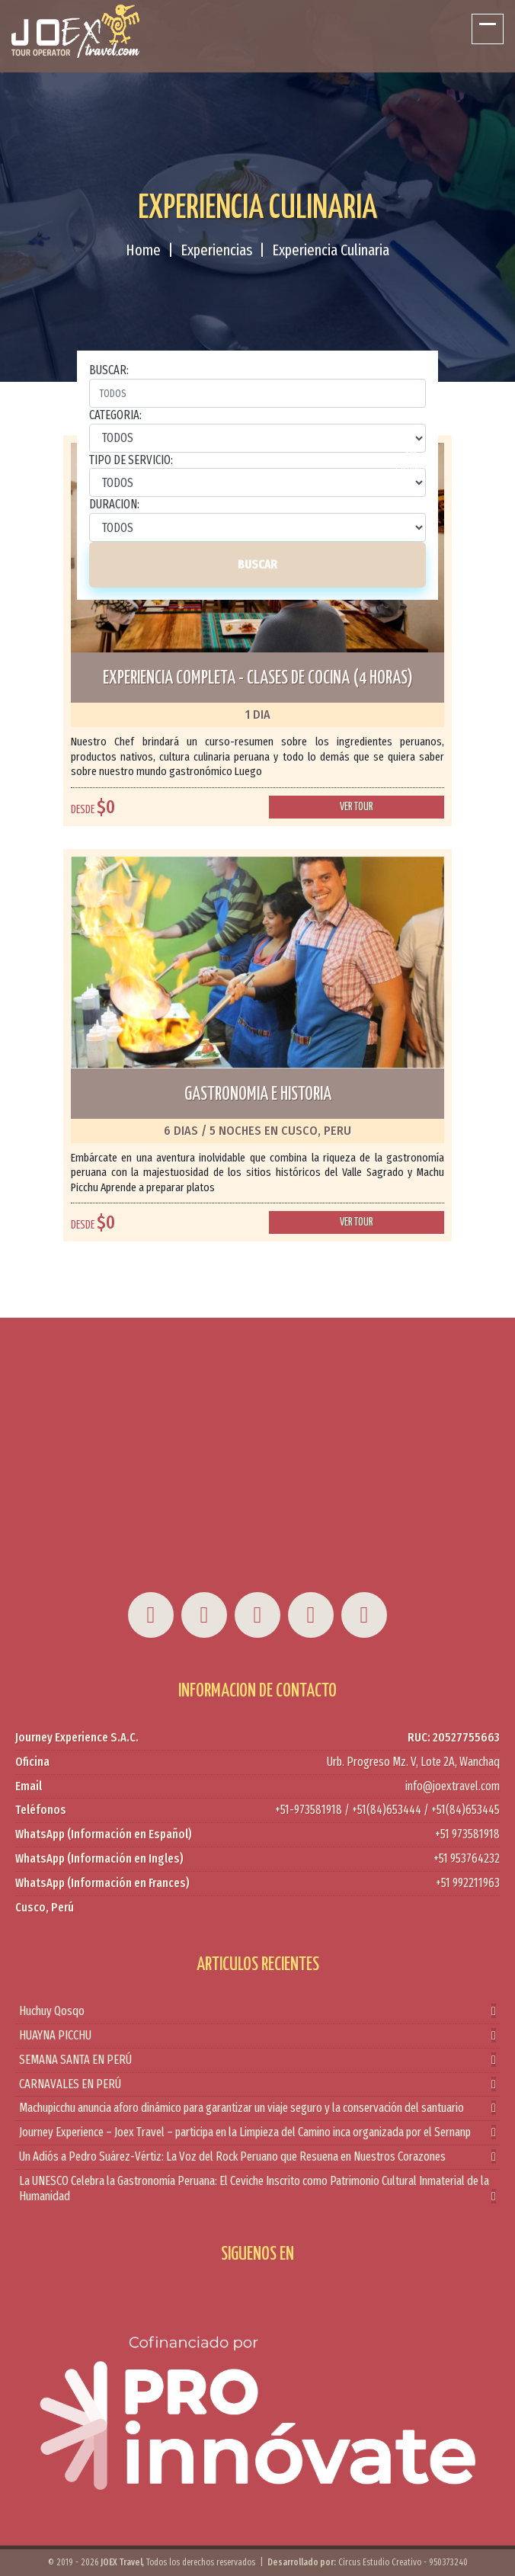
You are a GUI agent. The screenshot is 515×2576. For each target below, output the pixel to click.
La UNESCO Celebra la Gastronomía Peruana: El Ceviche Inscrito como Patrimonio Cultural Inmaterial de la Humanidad (257, 2190)
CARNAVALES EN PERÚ (257, 2085)
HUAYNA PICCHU (257, 2036)
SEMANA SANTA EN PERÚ (257, 2060)
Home (143, 250)
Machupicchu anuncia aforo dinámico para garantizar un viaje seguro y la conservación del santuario (257, 2108)
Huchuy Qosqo (257, 2012)
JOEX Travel (121, 2562)
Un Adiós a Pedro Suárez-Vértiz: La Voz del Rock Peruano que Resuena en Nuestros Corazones (257, 2157)
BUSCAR (257, 564)
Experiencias (216, 250)
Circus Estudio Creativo (379, 2562)
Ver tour (356, 807)
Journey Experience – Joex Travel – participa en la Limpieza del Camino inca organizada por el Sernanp (257, 2133)
